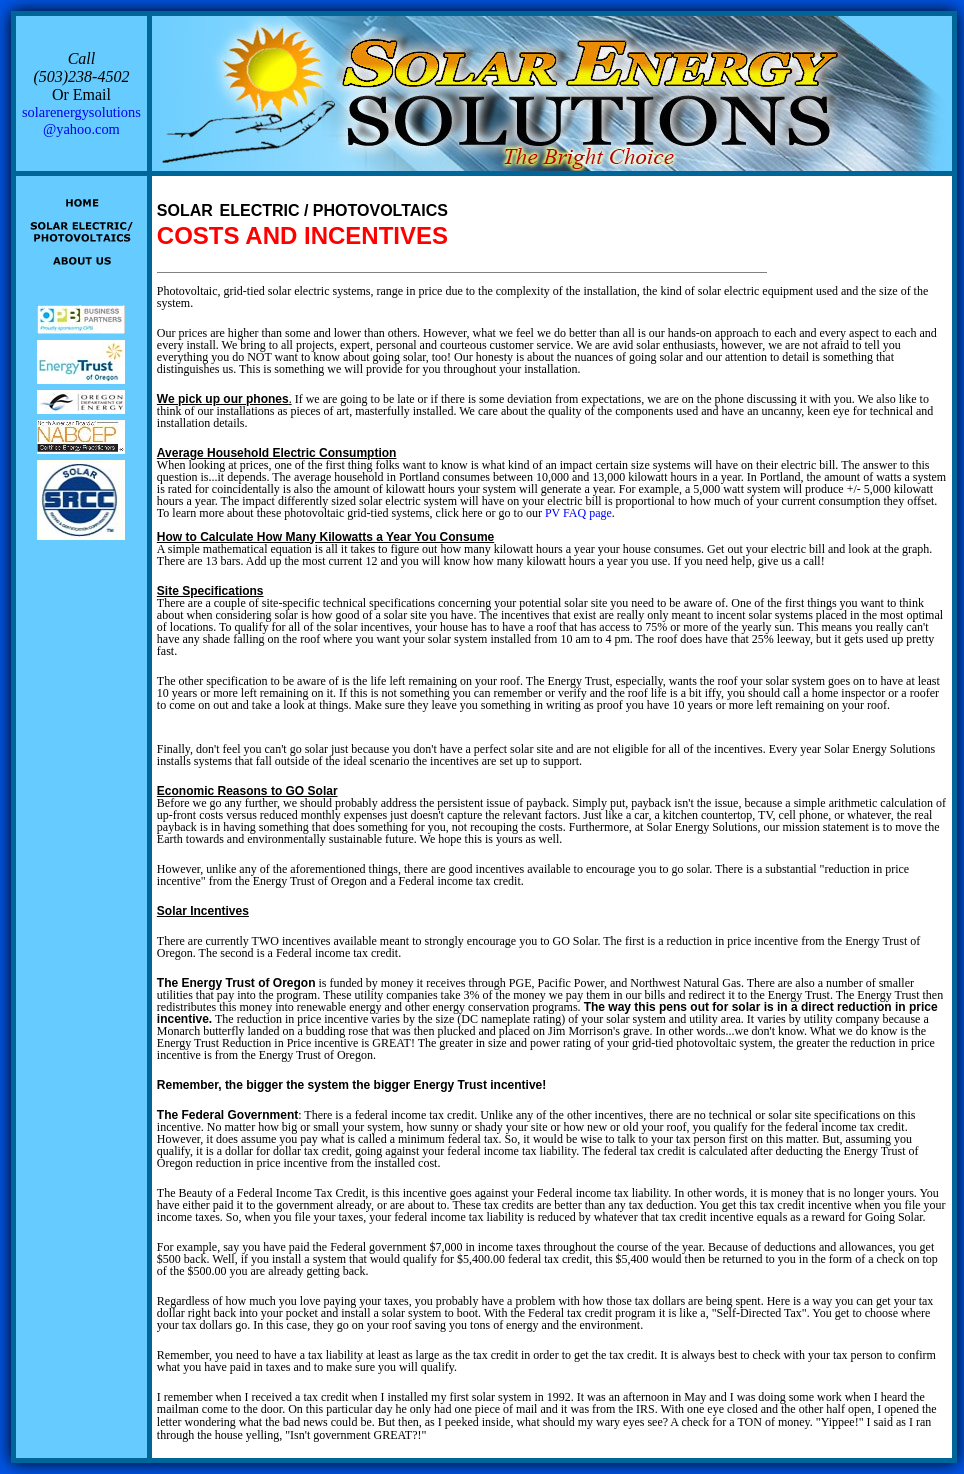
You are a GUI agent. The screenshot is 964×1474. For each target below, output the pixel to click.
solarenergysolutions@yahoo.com (81, 120)
